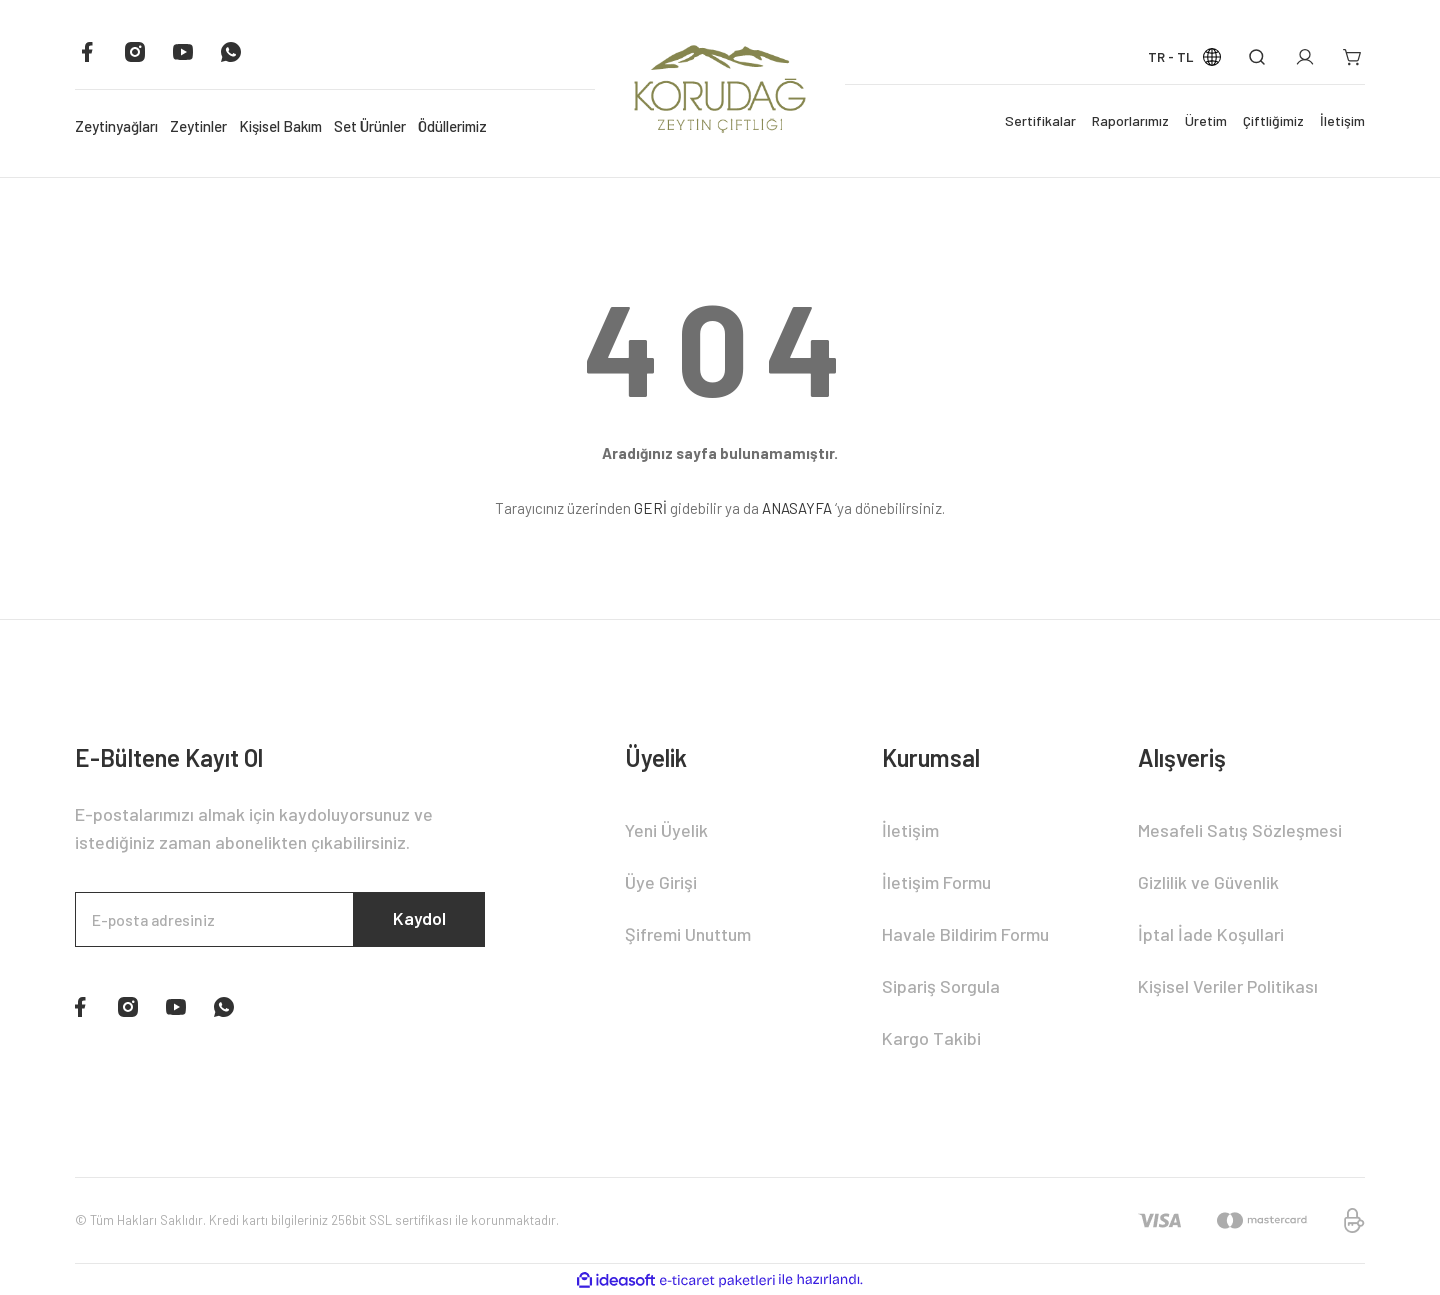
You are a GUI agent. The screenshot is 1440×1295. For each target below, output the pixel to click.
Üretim (1206, 120)
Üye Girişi (661, 882)
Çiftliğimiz (1273, 120)
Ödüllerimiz (452, 126)
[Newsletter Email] (280, 920)
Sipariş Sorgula (941, 986)
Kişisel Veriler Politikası (1228, 986)
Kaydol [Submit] (418, 920)
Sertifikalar (1040, 120)
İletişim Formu (936, 882)
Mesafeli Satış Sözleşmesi (1240, 830)
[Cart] (1353, 57)
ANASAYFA (797, 508)
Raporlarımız (1130, 120)
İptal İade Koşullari (1211, 934)
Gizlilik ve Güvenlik (1208, 882)
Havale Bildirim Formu (965, 934)
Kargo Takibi (931, 1038)
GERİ (650, 508)
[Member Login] (1305, 57)
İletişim (1342, 120)
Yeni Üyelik (666, 830)
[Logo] (720, 88)
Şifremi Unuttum (688, 934)
